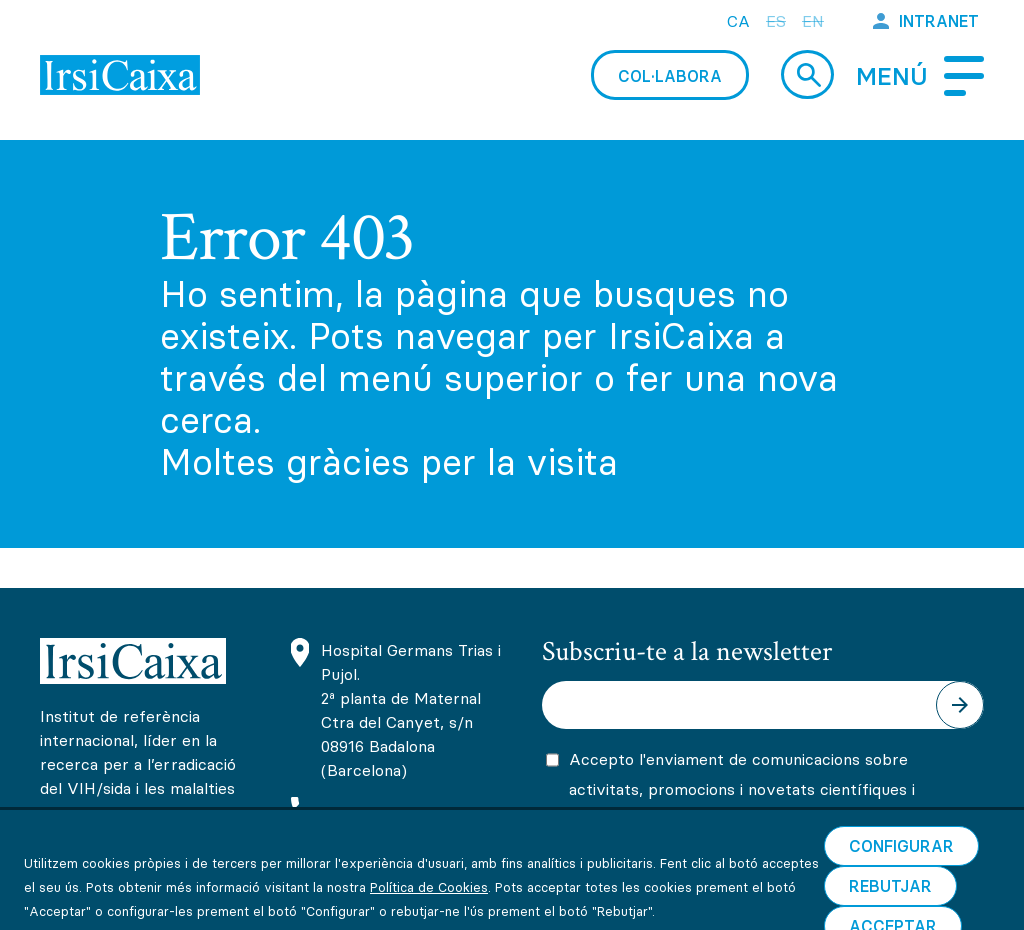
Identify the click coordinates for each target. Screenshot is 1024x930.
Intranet (939, 21)
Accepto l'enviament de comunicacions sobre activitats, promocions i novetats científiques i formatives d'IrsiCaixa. (742, 789)
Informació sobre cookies (365, 905)
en (813, 21)
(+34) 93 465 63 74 (396, 812)
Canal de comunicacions (769, 905)
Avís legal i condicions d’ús (139, 905)
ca (738, 21)
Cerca (807, 74)
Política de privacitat (570, 905)
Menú (892, 76)
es (776, 21)
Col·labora (670, 76)
